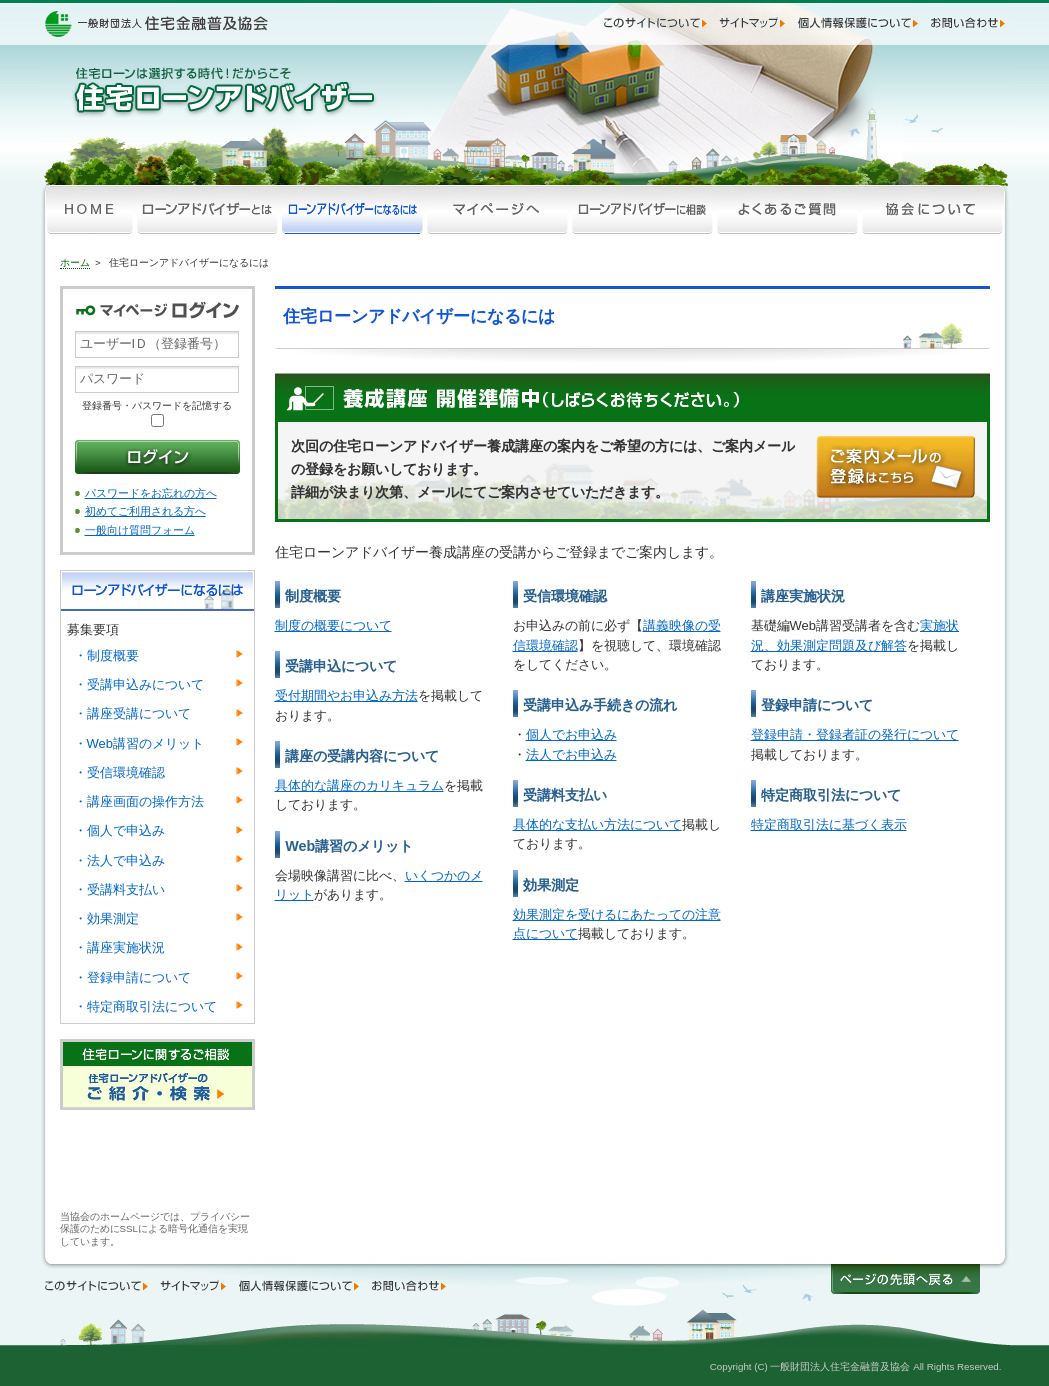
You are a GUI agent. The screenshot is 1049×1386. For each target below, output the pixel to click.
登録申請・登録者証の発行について (855, 734)
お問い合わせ (968, 23)
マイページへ (497, 210)
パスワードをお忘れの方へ (151, 493)
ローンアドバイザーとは (207, 210)
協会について (932, 210)
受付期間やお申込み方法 (346, 695)
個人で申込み (119, 830)
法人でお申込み (571, 754)
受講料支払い (119, 889)
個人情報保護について (860, 23)
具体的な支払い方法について (597, 824)
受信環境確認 (119, 772)
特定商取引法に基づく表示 (829, 824)
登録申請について (132, 977)
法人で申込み (119, 860)
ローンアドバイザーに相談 (642, 210)
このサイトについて (657, 23)
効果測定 (106, 918)
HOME (90, 210)
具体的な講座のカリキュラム (359, 785)
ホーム (75, 262)
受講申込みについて (139, 684)
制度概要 (106, 655)
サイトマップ (754, 23)
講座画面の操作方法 (139, 801)
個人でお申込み (571, 734)
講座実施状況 (119, 947)
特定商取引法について (145, 1006)
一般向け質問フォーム (140, 530)
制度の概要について (333, 625)
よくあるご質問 (787, 210)
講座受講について (132, 713)
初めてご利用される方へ (145, 511)
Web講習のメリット (139, 743)
